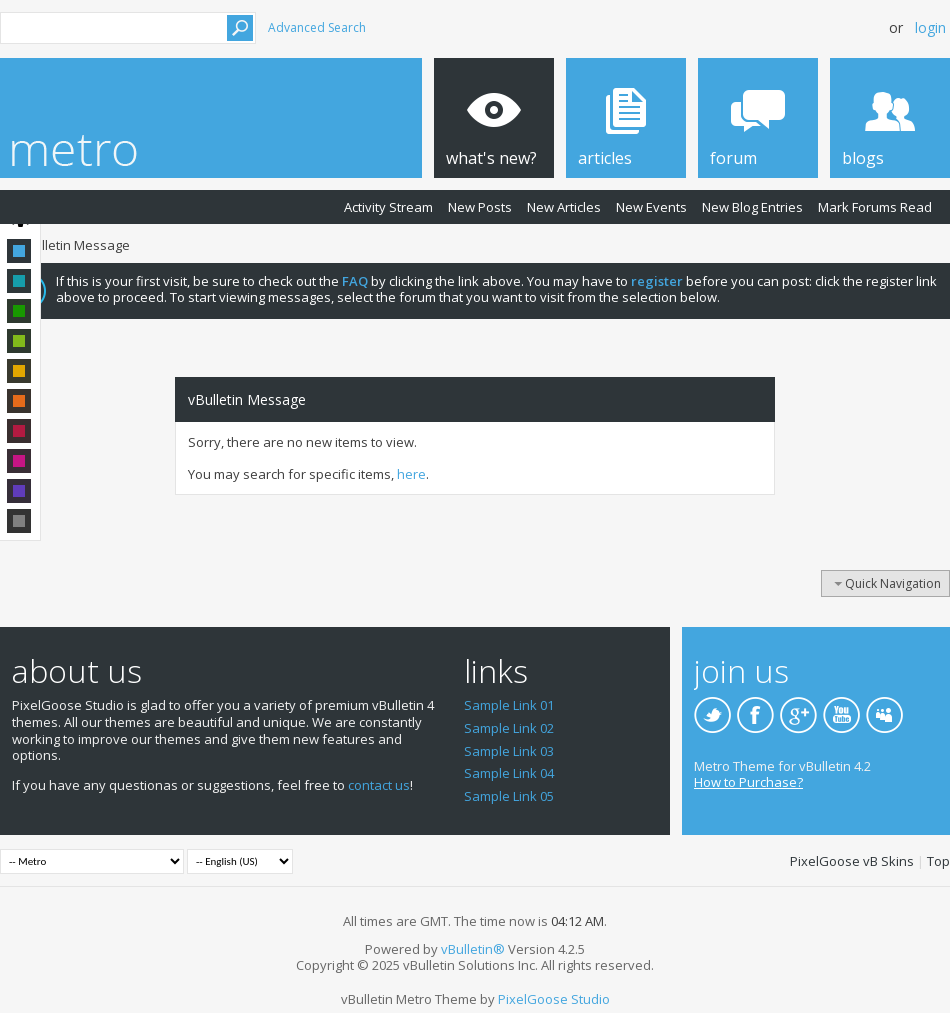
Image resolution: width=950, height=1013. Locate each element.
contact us (379, 785)
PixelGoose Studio (554, 999)
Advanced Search (317, 27)
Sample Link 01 (509, 705)
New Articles (564, 207)
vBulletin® (473, 949)
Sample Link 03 (509, 751)
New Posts (480, 207)
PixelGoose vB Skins (852, 861)
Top (938, 861)
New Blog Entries (752, 207)
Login (930, 27)
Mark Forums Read (875, 207)
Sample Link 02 (509, 728)
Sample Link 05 (509, 796)
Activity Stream (388, 207)
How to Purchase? (748, 782)
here (411, 474)
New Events (651, 207)
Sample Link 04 (509, 773)
